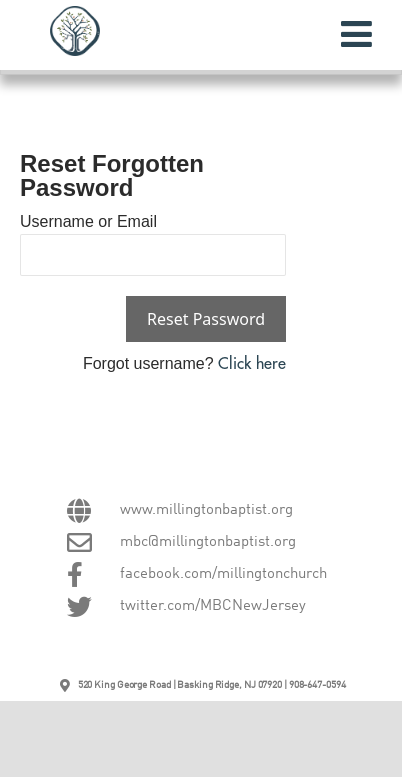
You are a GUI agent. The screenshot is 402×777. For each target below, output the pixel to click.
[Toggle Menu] (356, 34)
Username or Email (88, 221)
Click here (252, 364)
